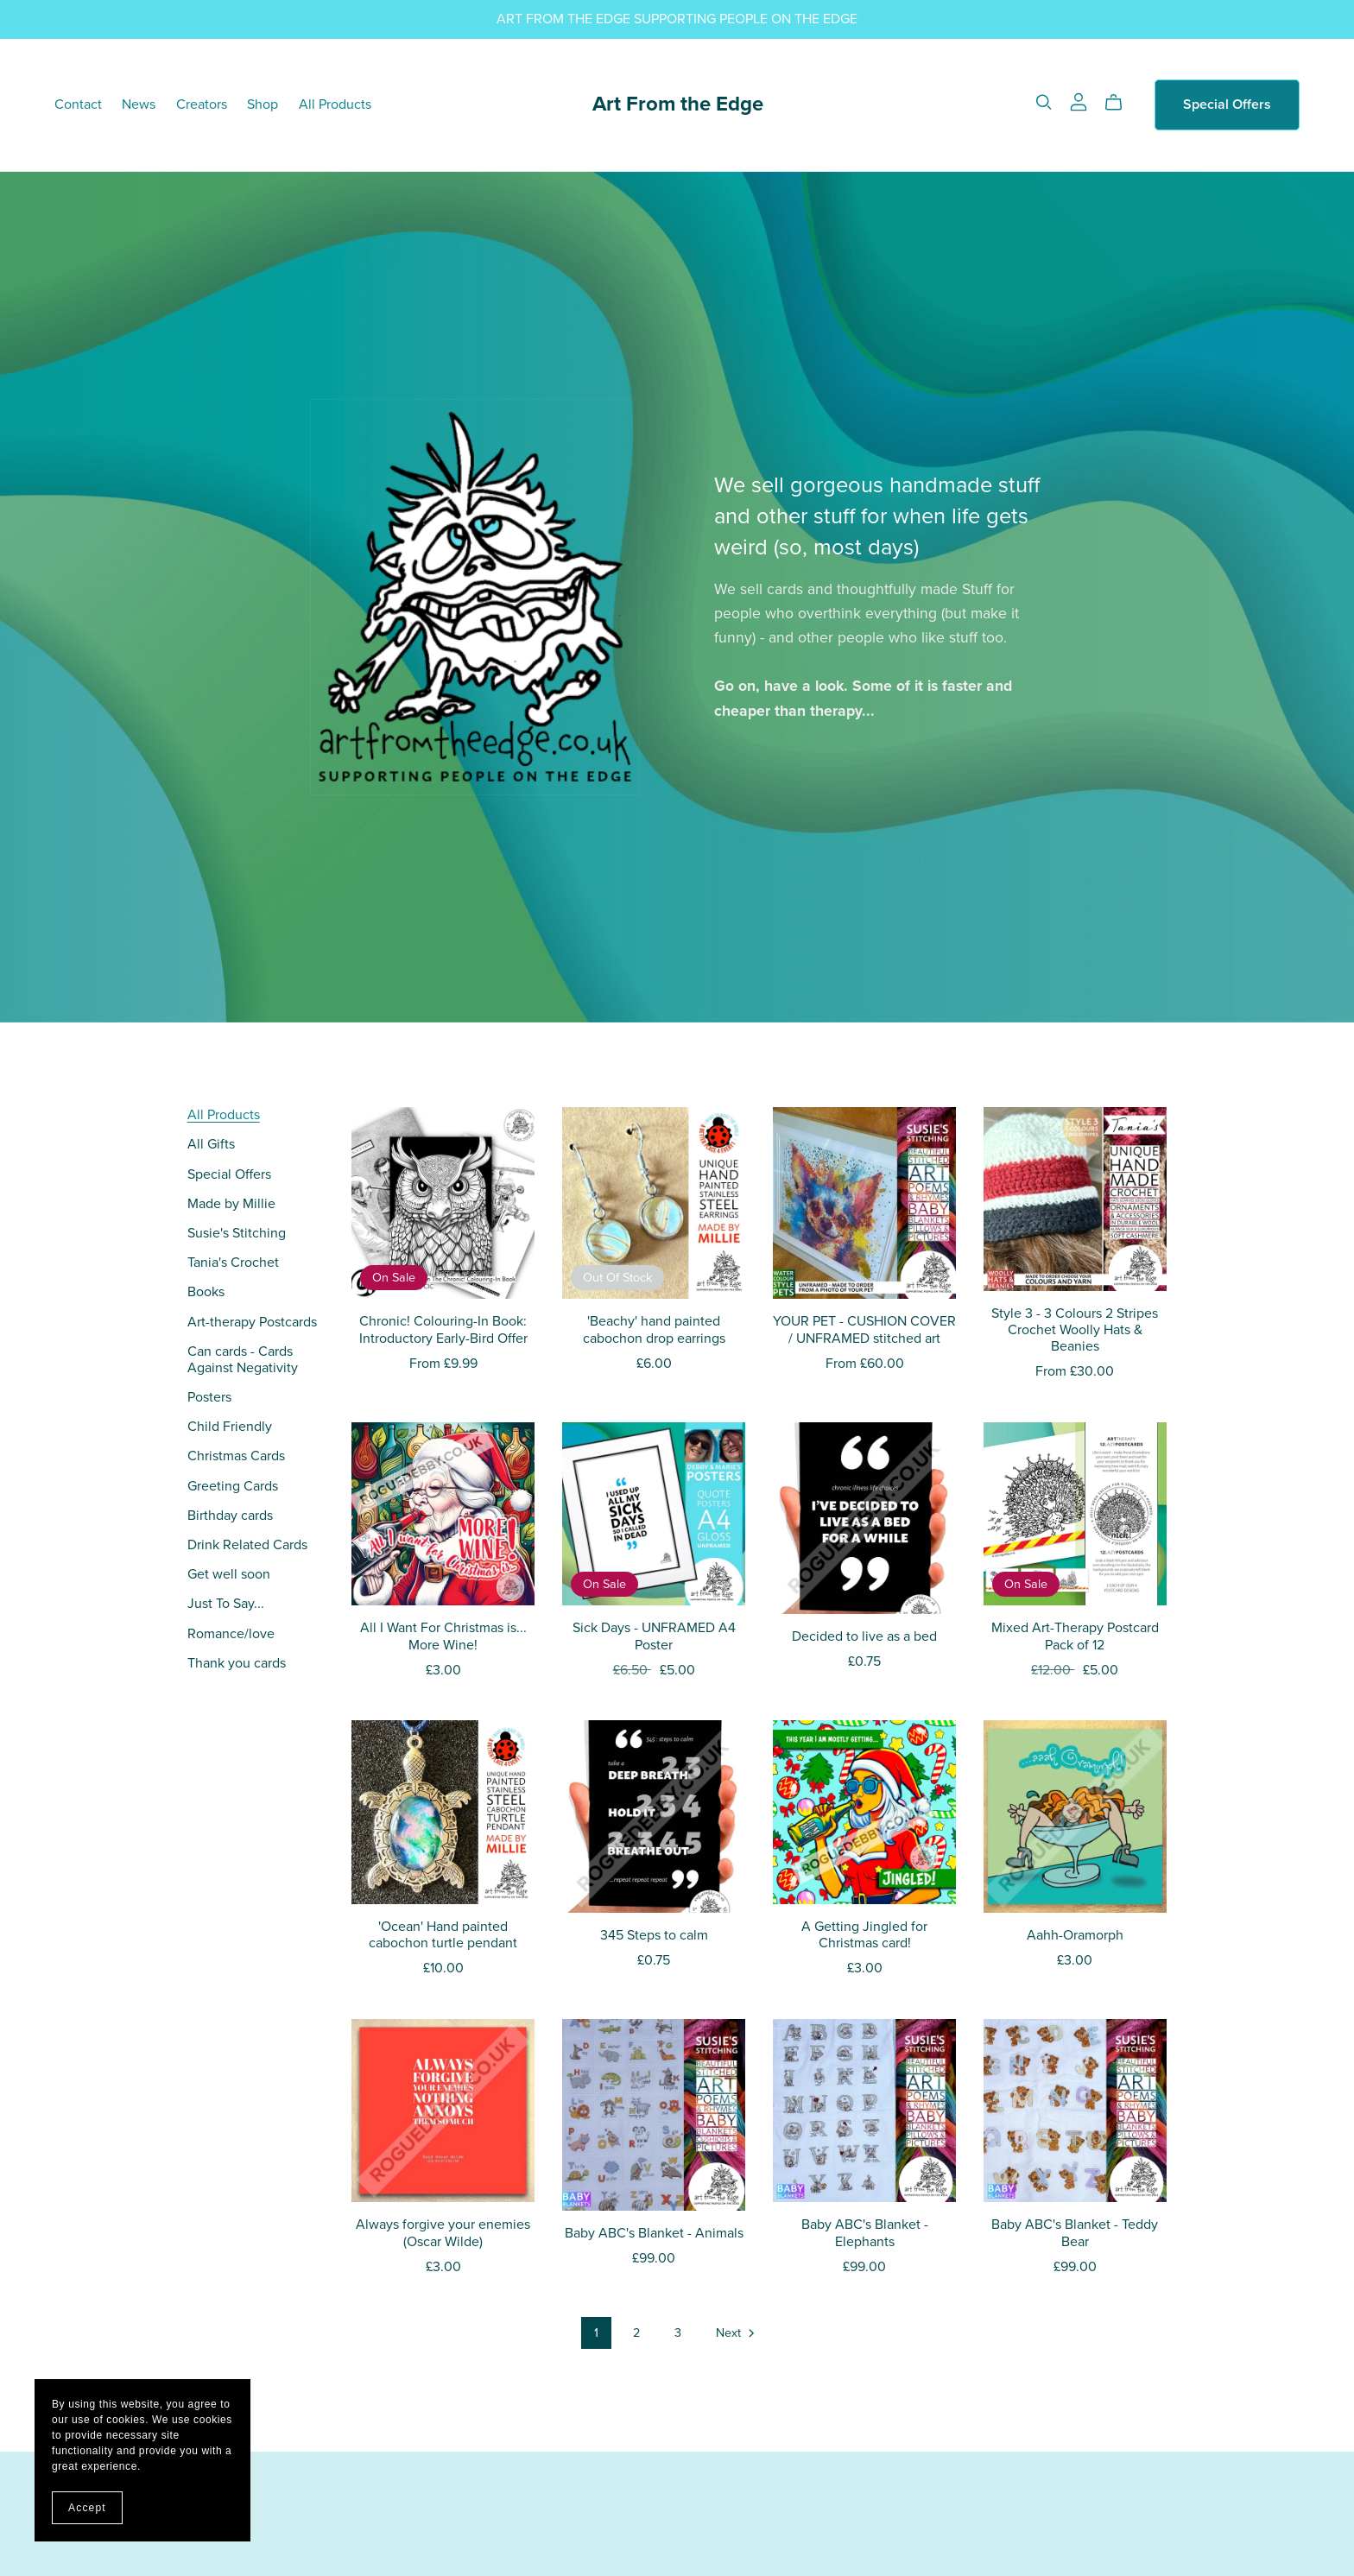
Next (736, 2334)
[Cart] (1120, 102)
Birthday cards (230, 1515)
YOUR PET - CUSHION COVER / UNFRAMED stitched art (864, 1329)
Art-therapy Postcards (252, 1322)
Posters (209, 1397)
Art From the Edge (677, 104)
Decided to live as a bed (864, 1636)
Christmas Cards (236, 1456)
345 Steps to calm (654, 1935)
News (138, 104)
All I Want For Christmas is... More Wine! (443, 1636)
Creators (201, 104)
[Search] (1044, 102)
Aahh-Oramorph (1075, 1935)
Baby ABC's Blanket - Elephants (864, 2233)
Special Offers (1227, 104)
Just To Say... (225, 1603)
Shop (262, 104)
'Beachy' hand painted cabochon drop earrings (654, 1329)
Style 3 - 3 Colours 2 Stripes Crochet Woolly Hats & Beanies (1074, 1330)
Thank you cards (236, 1663)
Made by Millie (231, 1203)
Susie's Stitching (236, 1233)
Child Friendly (229, 1426)
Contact (78, 104)
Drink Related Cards (247, 1545)
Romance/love (231, 1633)
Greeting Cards (232, 1486)
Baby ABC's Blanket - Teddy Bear (1074, 2233)
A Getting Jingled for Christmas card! (864, 1935)
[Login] (1078, 101)
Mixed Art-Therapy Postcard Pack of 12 (1075, 1636)
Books (206, 1292)
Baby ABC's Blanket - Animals (654, 2233)
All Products (335, 104)
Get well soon (228, 1574)
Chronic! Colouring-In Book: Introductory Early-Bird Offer (443, 1329)
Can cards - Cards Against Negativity (242, 1360)
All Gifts (211, 1144)
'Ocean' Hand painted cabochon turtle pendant (443, 1935)
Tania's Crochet (233, 1262)
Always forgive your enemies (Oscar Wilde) (443, 2233)
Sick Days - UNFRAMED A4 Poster (654, 1636)
